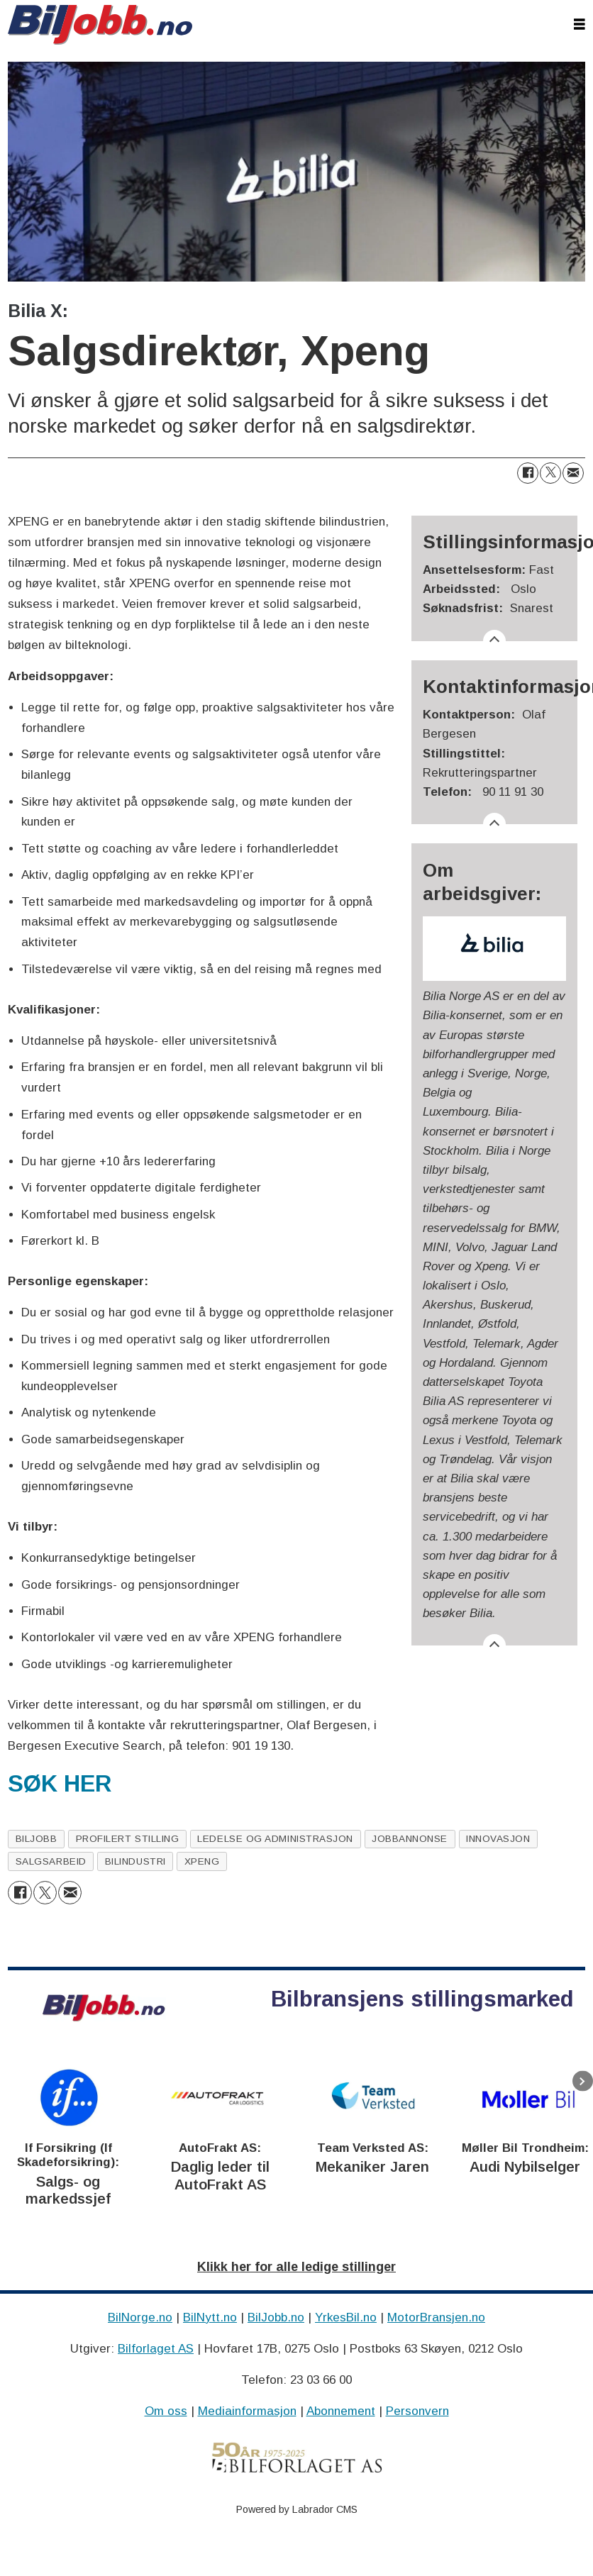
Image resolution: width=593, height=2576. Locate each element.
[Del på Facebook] (527, 473)
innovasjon (498, 1838)
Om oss (166, 2411)
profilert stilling (127, 1838)
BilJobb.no (276, 2317)
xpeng (202, 1861)
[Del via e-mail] (573, 473)
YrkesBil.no (346, 2317)
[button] (582, 2081)
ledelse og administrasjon (275, 1838)
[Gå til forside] (100, 25)
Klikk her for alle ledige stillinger (296, 2267)
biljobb (36, 1838)
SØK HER (59, 1784)
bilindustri (135, 1861)
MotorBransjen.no (436, 2317)
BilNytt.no (210, 2317)
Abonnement (340, 2411)
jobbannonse (410, 1838)
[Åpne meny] (579, 25)
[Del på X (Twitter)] (550, 473)
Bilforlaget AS (156, 2348)
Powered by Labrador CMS (297, 2509)
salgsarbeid (51, 1861)
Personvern (417, 2411)
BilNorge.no (140, 2317)
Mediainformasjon (247, 2411)
